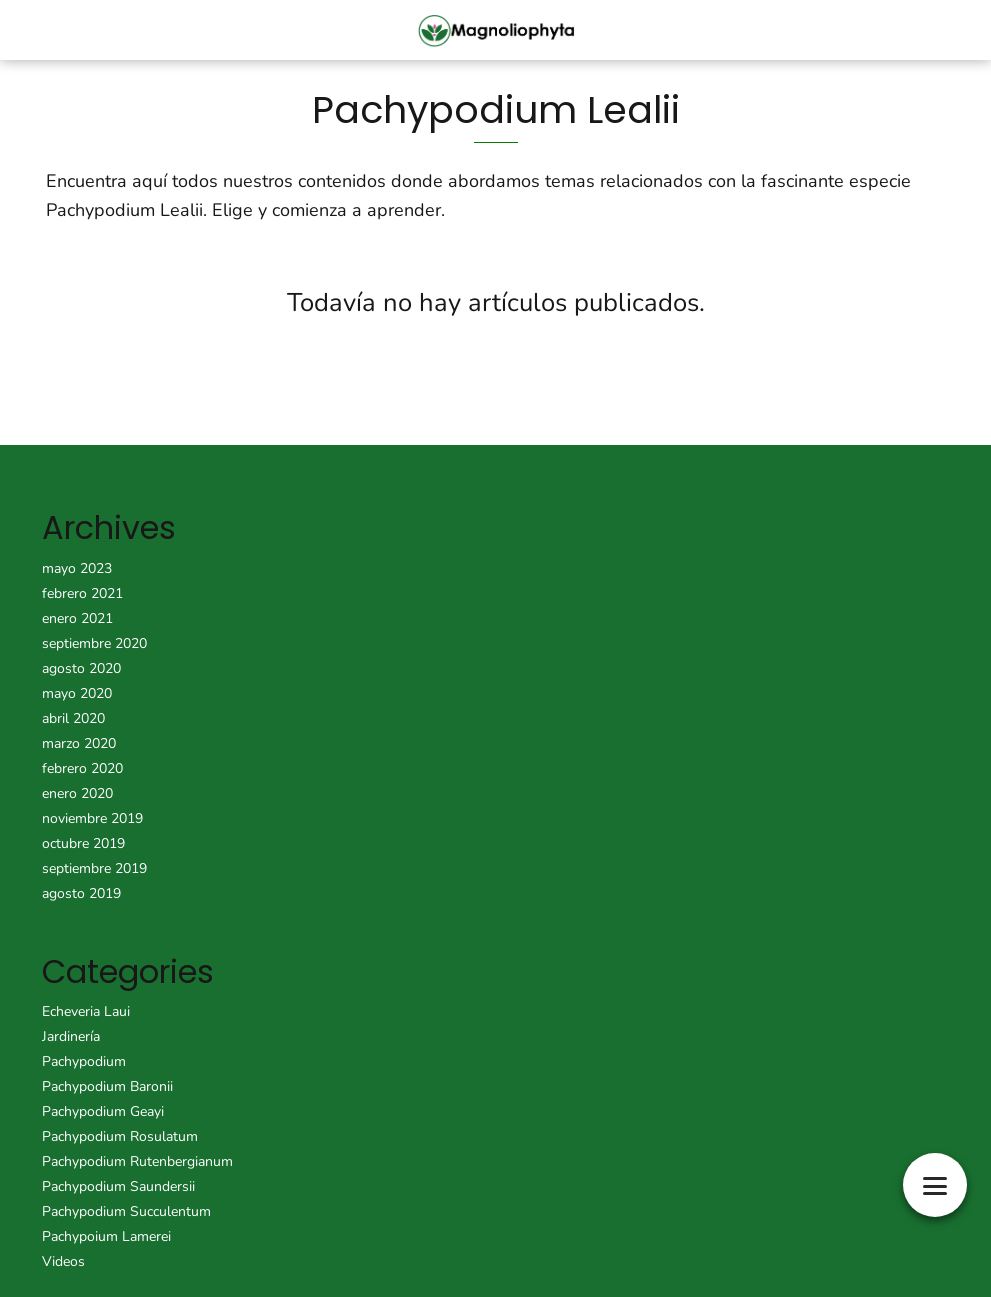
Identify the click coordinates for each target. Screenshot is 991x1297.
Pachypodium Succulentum (126, 1211)
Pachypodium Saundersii (118, 1186)
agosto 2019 (81, 893)
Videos (63, 1261)
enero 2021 (77, 618)
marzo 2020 (79, 743)
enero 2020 (77, 793)
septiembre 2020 (94, 643)
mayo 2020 (77, 693)
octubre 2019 (83, 843)
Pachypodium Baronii (107, 1086)
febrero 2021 (82, 593)
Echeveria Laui (86, 1011)
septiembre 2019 (94, 868)
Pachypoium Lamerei (106, 1236)
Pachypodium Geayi (103, 1111)
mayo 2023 (77, 568)
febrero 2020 (82, 768)
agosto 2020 (81, 668)
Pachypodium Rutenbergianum (137, 1161)
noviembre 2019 (92, 818)
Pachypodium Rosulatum (120, 1136)
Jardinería (71, 1036)
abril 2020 (73, 718)
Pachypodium (84, 1061)
